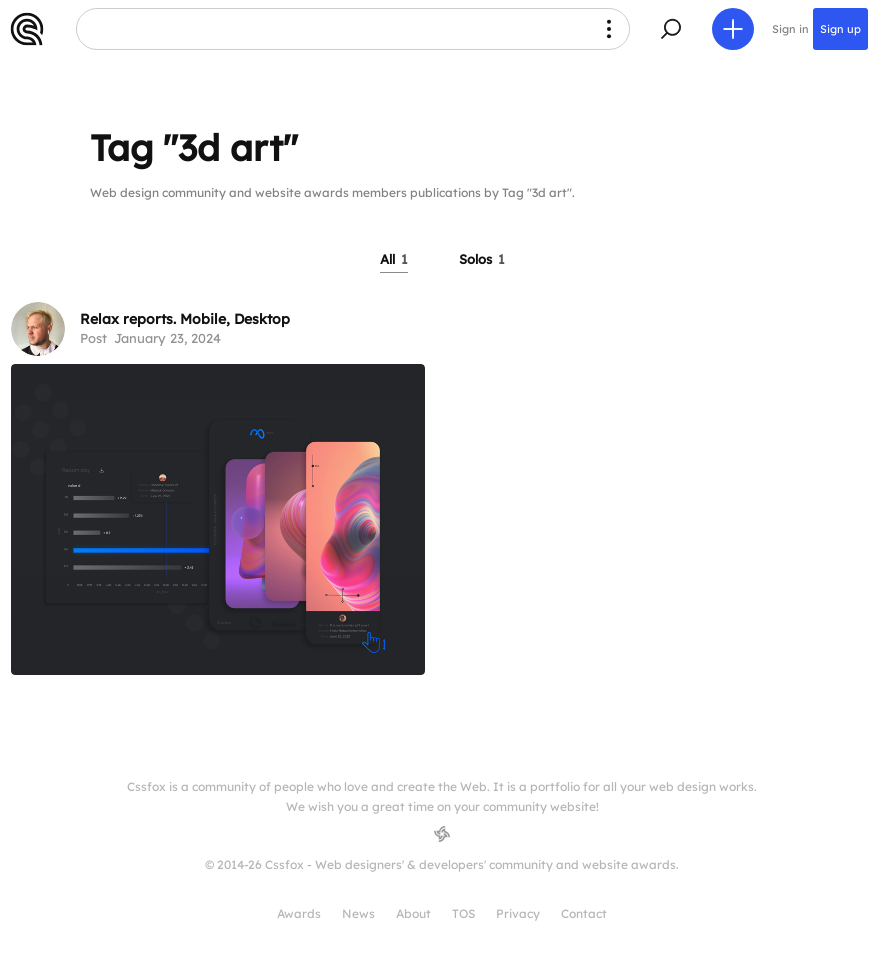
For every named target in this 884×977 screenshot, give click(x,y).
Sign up (840, 29)
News (358, 913)
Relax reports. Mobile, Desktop (185, 319)
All (394, 259)
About (413, 913)
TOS (463, 913)
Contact (584, 913)
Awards (299, 913)
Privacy (518, 913)
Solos (482, 259)
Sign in (790, 29)
